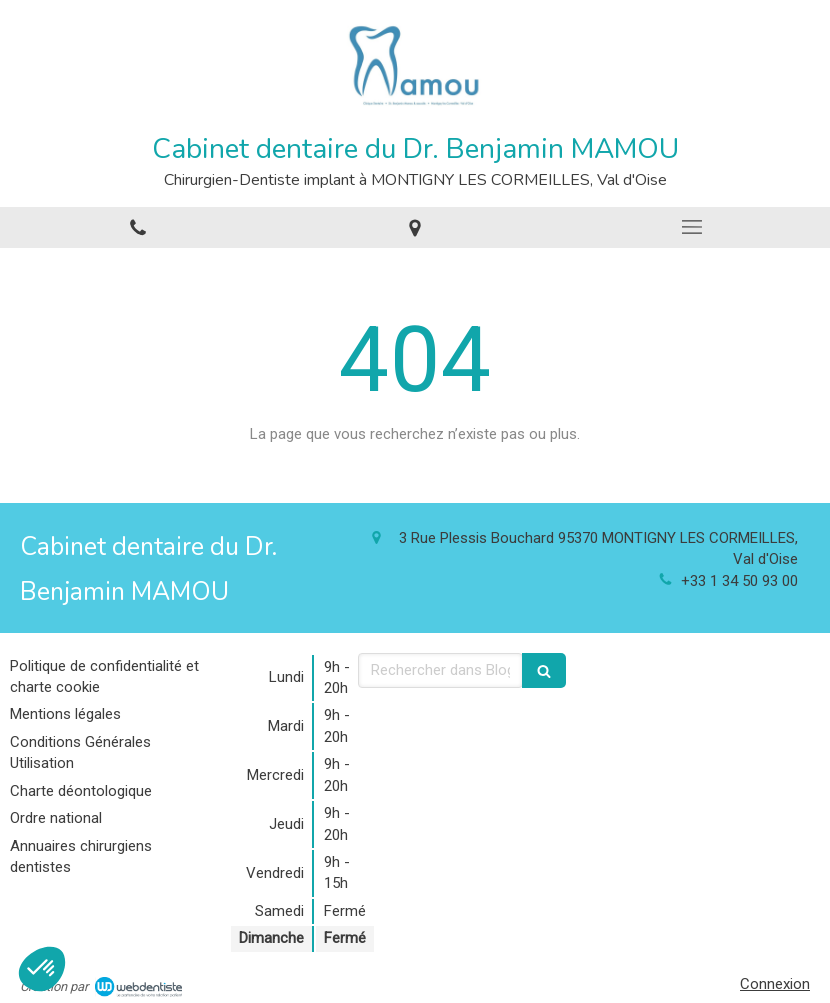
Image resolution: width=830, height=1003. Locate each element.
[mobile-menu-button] (691, 227)
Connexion (775, 984)
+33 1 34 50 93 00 (739, 581)
